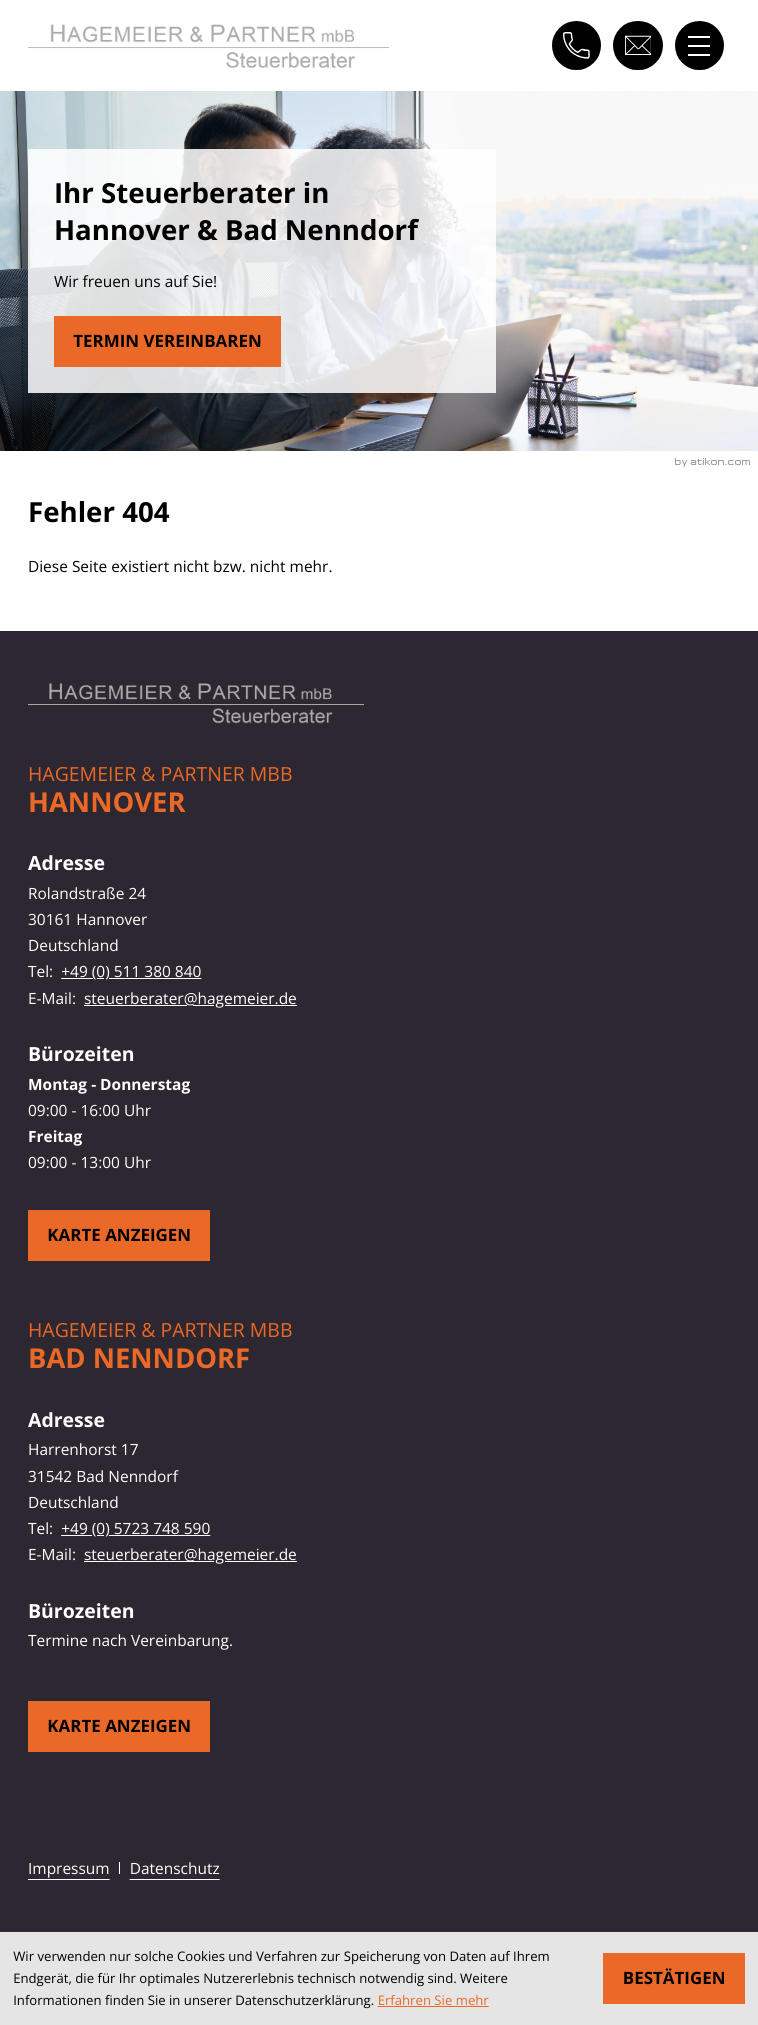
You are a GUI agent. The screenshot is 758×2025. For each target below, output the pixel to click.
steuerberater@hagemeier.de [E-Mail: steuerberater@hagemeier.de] (190, 998)
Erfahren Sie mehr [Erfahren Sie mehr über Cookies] (433, 2000)
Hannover (107, 802)
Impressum (69, 1868)
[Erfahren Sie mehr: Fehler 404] (167, 341)
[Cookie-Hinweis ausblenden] (673, 1978)
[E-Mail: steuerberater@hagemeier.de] (637, 45)
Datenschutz (175, 1868)
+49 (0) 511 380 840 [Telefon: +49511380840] (131, 971)
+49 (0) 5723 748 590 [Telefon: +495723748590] (135, 1528)
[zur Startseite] (208, 46)
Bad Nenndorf (139, 1358)
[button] (576, 45)
